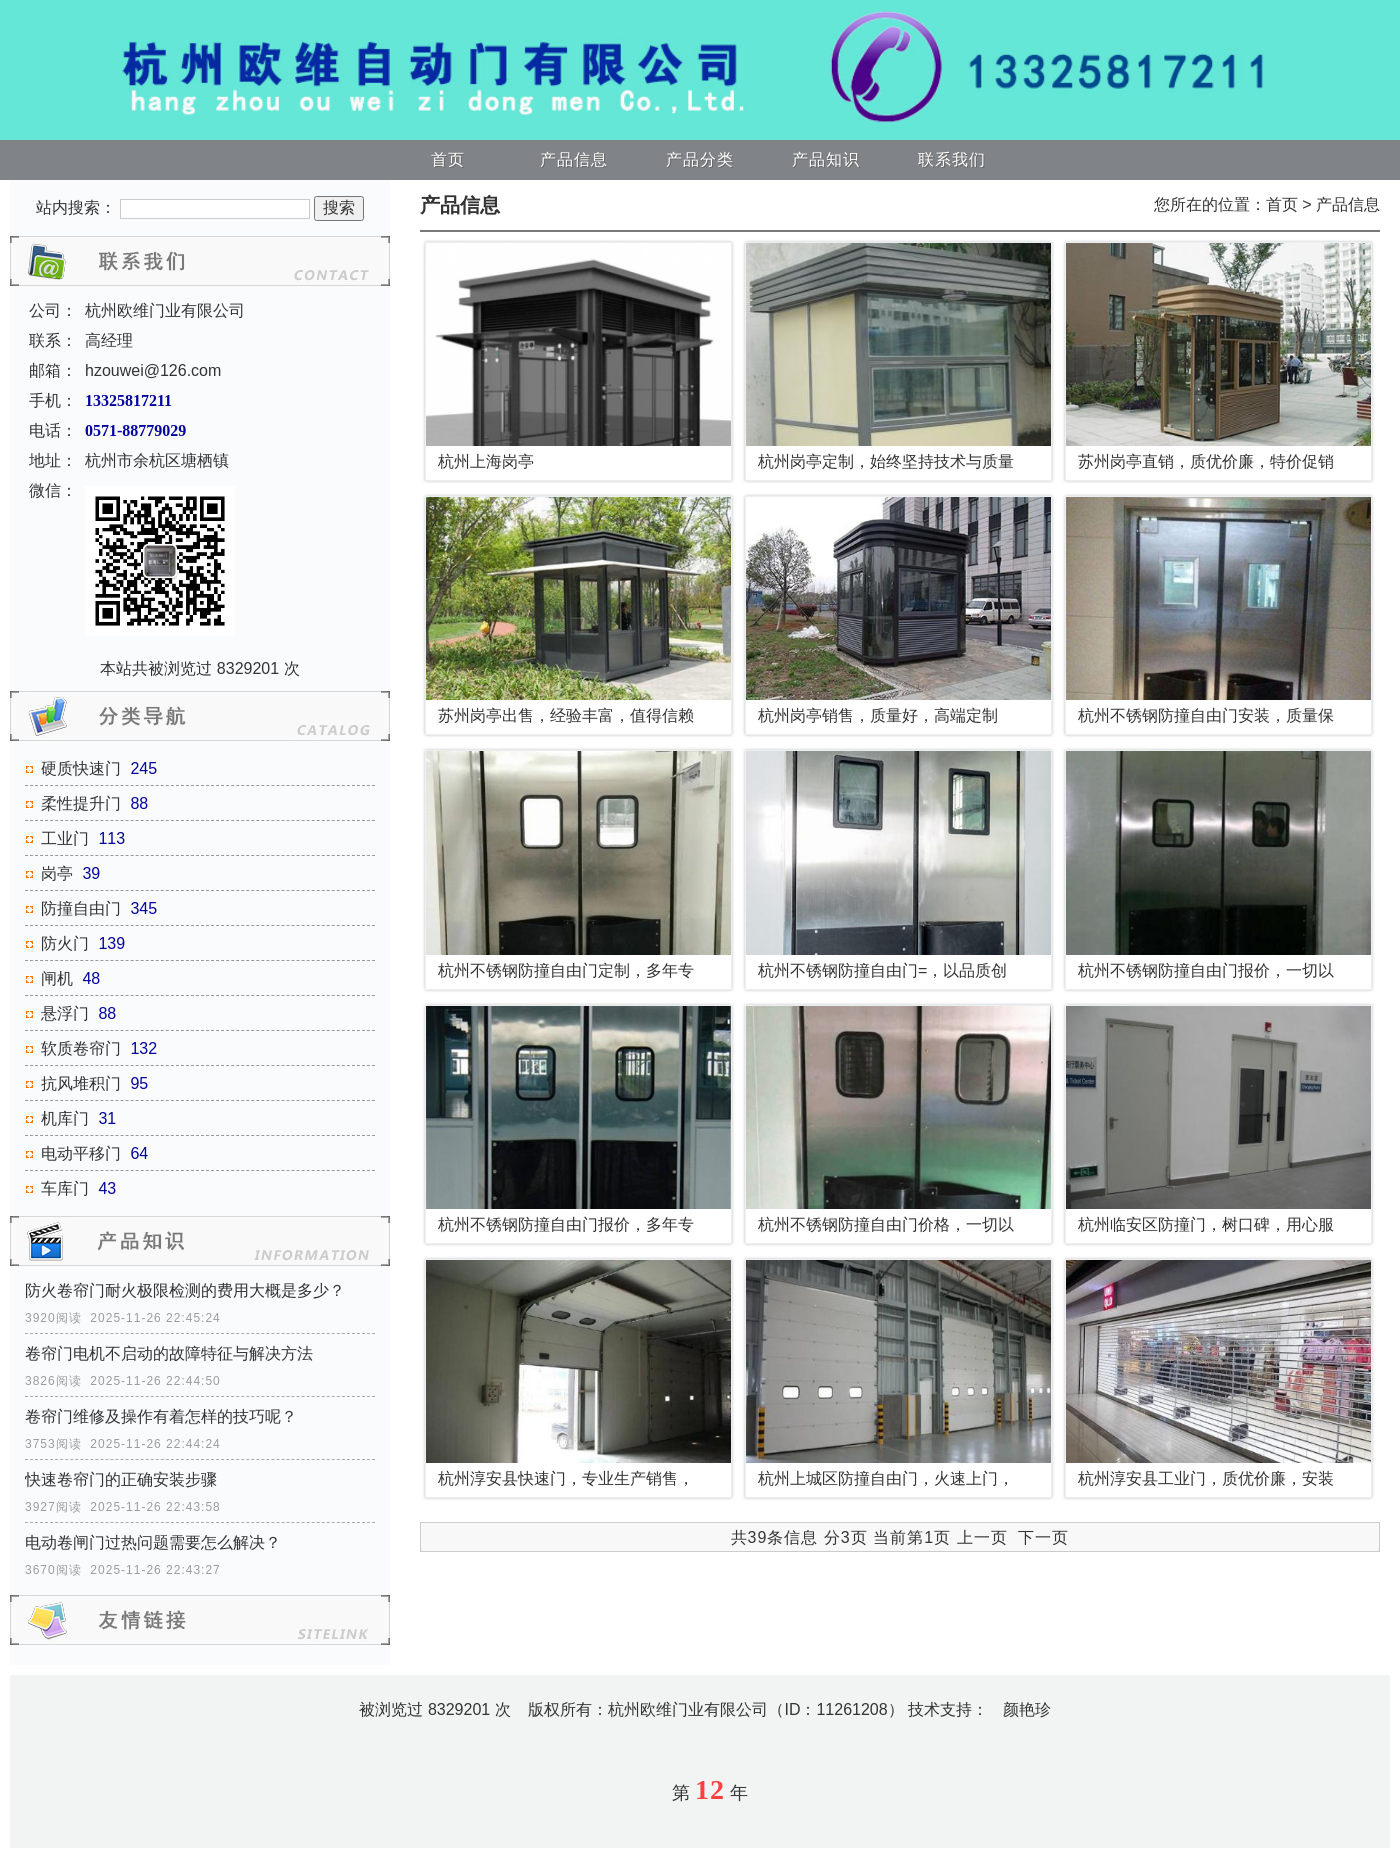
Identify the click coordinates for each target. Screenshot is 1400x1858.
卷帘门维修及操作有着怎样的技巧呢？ (161, 1416)
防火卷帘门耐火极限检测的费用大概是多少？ (185, 1290)
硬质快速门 (81, 768)
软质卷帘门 (81, 1048)
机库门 (65, 1118)
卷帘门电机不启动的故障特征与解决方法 (169, 1353)
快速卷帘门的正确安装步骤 (121, 1479)
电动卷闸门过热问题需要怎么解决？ (153, 1542)
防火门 (65, 943)
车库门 (65, 1188)
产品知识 (826, 159)
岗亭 (57, 873)
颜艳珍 (1027, 1709)
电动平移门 (81, 1153)
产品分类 (700, 159)
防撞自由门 (81, 908)
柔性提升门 (81, 803)
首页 (448, 159)
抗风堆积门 (81, 1083)
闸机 (57, 978)
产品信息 (574, 159)
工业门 (65, 838)
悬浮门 (65, 1013)
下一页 (1043, 1537)
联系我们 (952, 159)
